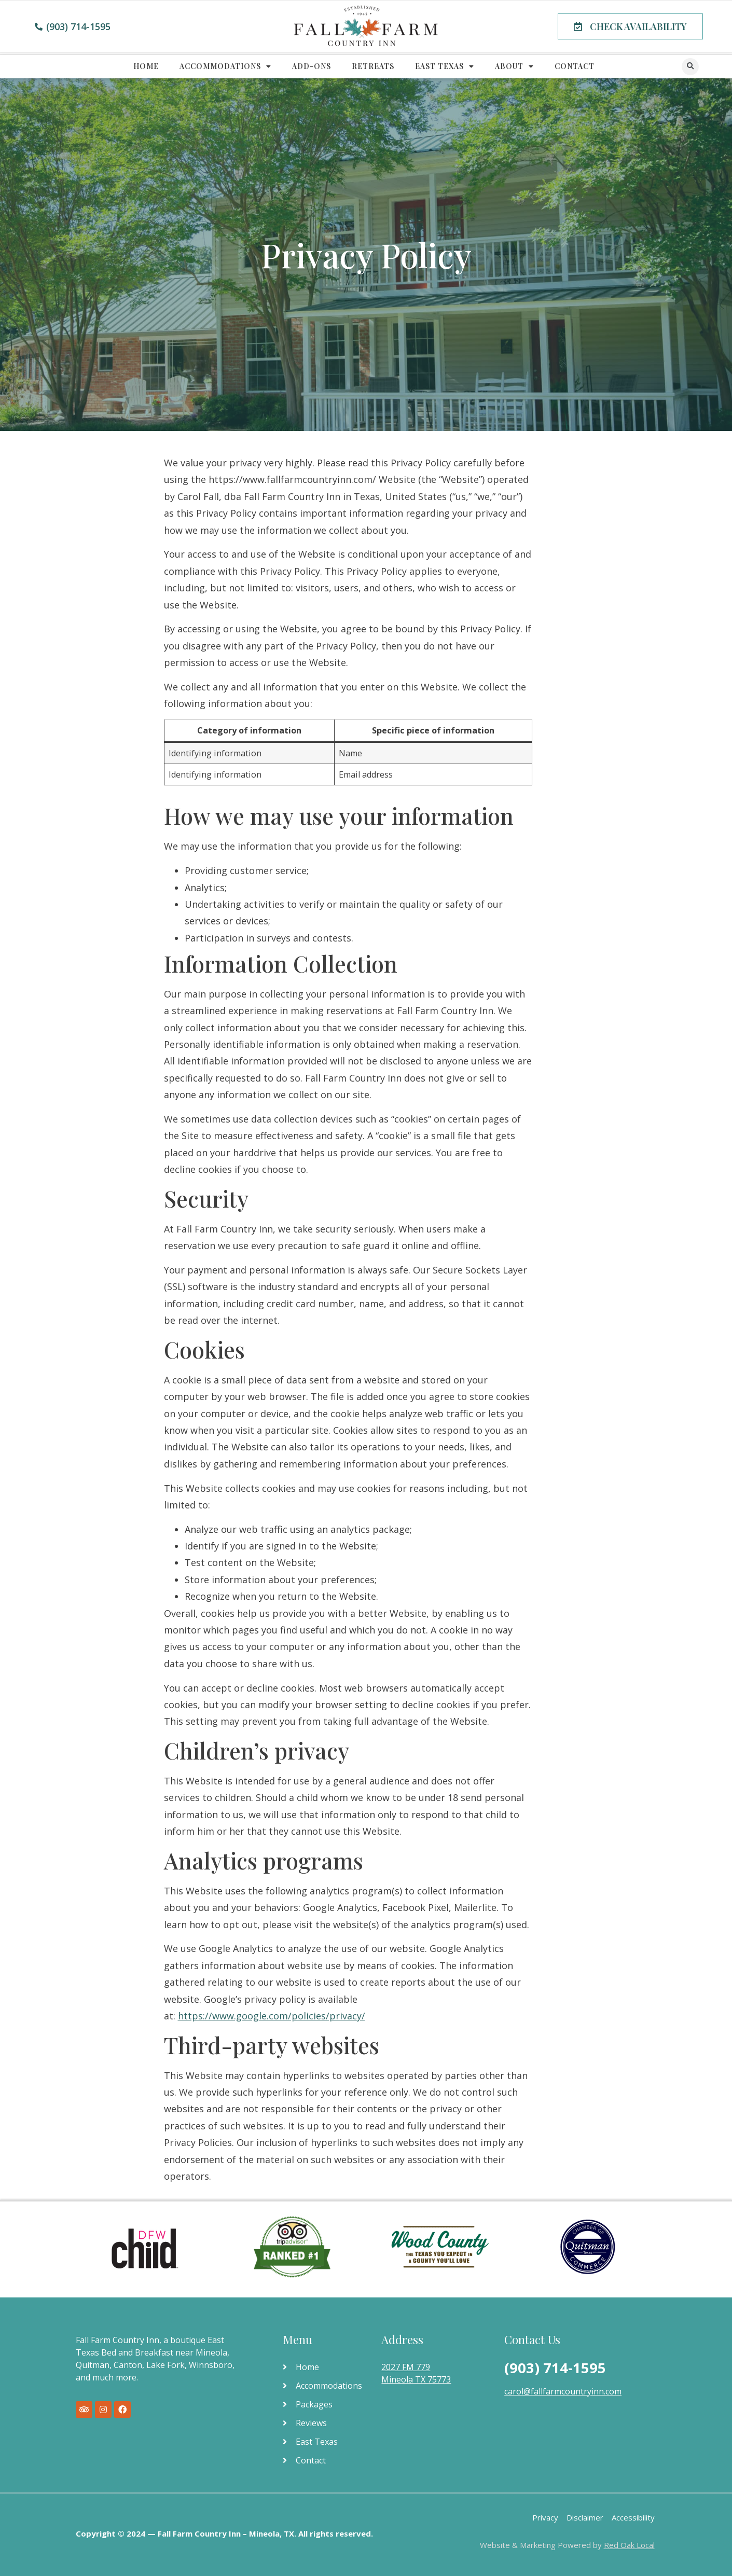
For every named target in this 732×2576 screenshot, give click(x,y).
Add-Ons (311, 66)
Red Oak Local (629, 2545)
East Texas (444, 66)
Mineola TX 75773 (416, 2379)
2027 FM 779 (405, 2367)
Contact (575, 66)
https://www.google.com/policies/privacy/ (271, 2016)
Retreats (373, 66)
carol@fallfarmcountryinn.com (562, 2391)
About (514, 66)
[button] (630, 26)
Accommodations (225, 66)
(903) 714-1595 (555, 2367)
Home (146, 66)
